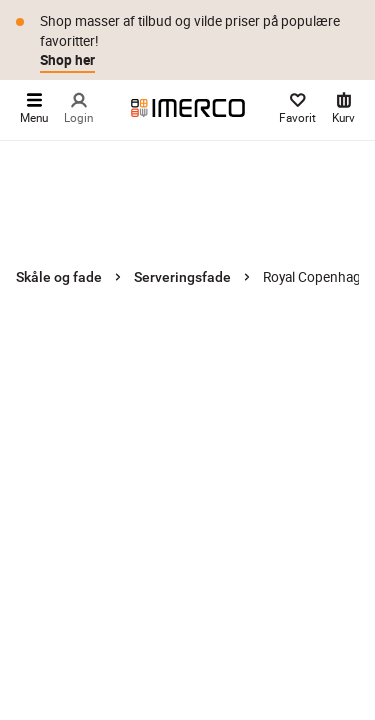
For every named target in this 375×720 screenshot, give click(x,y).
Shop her (67, 60)
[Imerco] (188, 108)
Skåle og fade (59, 277)
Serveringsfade (182, 277)
